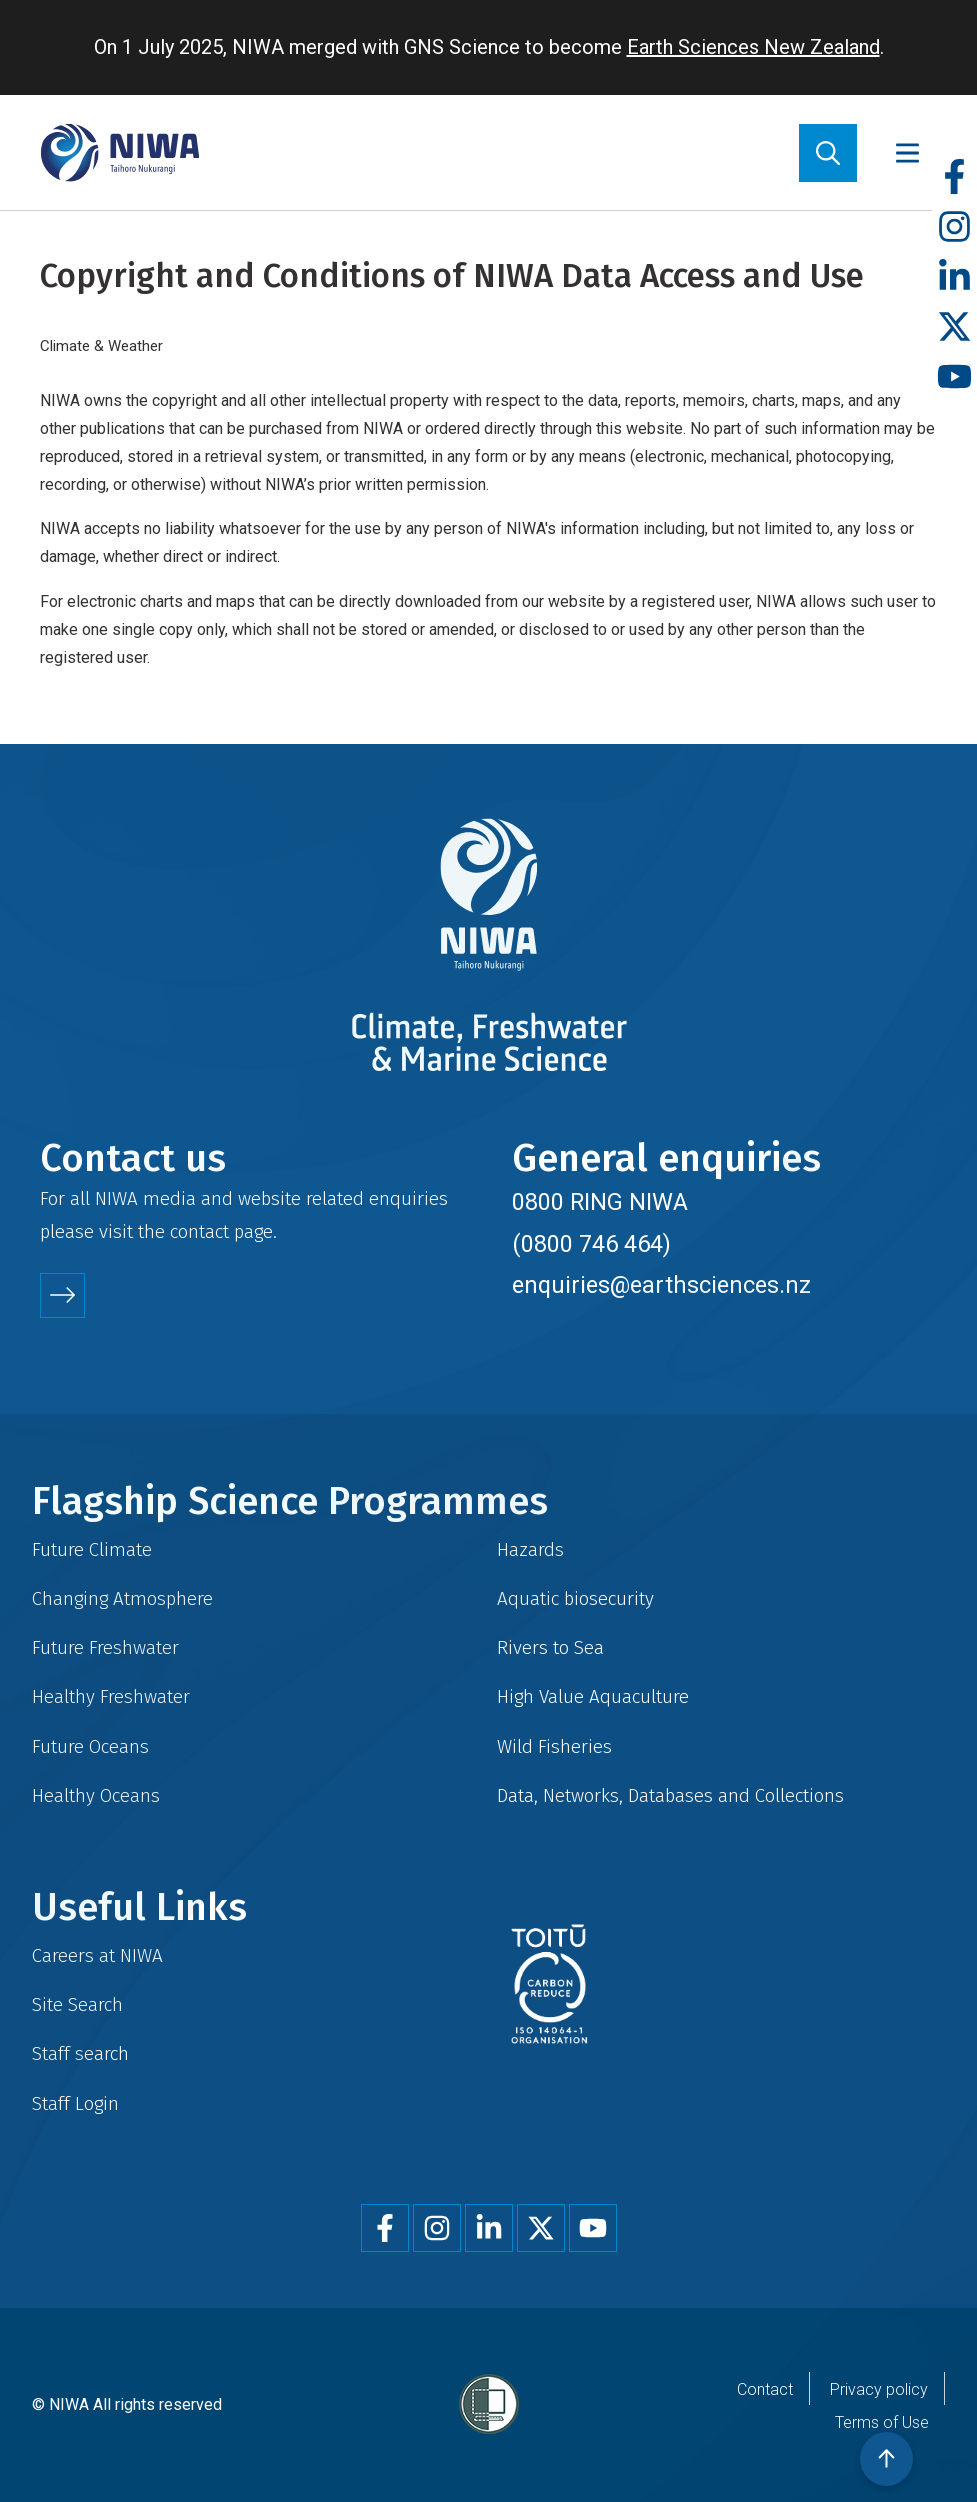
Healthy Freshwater (111, 1696)
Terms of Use (882, 2422)
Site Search (77, 2004)
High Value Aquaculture (593, 1696)
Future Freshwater (105, 1647)
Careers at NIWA (97, 1955)
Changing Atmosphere (122, 1598)
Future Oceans (90, 1746)
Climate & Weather (101, 346)
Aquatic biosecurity (575, 1598)
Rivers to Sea (550, 1647)
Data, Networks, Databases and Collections (670, 1795)
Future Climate (92, 1549)
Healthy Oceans (96, 1795)
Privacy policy (879, 2389)
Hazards (530, 1549)
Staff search (80, 2053)
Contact (765, 2389)
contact (199, 1231)
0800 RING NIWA (600, 1202)
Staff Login (75, 2103)
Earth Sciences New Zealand (753, 47)
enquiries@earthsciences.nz (661, 1285)
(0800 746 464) (591, 1244)
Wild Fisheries (554, 1746)
